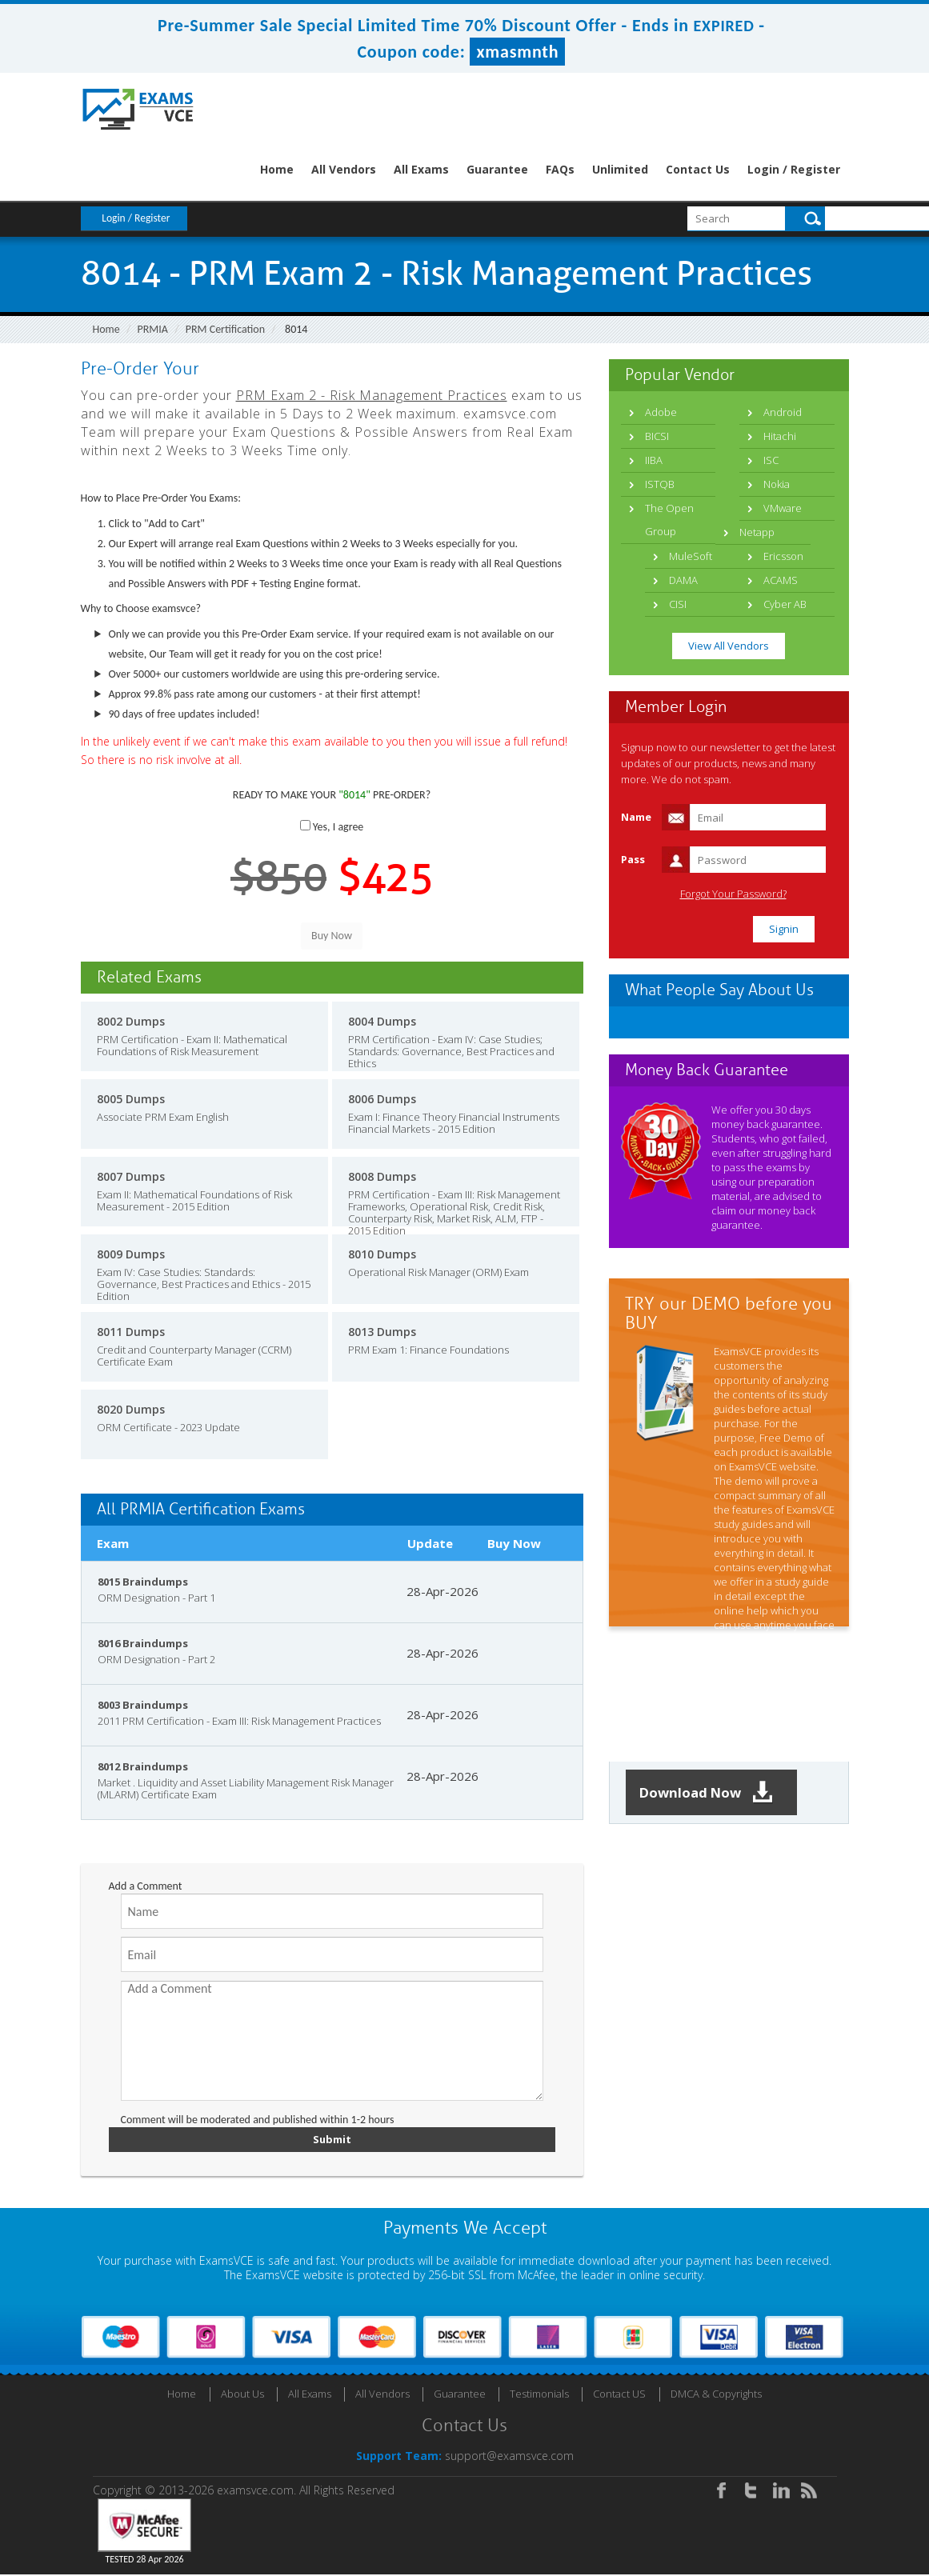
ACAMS (780, 580)
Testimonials (539, 2395)
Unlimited (620, 169)
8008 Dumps (382, 1176)
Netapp (757, 532)
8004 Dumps (382, 1021)
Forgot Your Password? (733, 894)
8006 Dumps (382, 1098)
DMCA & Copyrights (716, 2395)
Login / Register (793, 169)
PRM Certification (225, 329)
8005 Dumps (131, 1098)
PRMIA (153, 329)
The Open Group (669, 519)
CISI (678, 604)
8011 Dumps (131, 1331)
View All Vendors (728, 645)
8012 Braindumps (143, 1766)
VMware (782, 508)
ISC (771, 460)
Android (782, 412)
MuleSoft (690, 556)
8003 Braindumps (143, 1705)
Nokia (776, 484)
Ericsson (783, 556)
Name (636, 817)
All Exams (421, 169)
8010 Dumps (382, 1254)
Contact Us (698, 169)
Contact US (619, 2395)
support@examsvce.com (509, 2457)
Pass (633, 859)
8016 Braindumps (143, 1643)
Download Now (713, 1793)
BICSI (657, 436)
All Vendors (343, 169)
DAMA (683, 580)
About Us (242, 2395)
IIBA (654, 460)
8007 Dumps (131, 1176)
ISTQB (660, 484)
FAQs (560, 169)
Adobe (661, 412)
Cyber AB (785, 604)
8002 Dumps (131, 1021)
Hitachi (779, 436)
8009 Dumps (131, 1254)
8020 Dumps (131, 1409)
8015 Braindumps (143, 1581)
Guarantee (497, 169)
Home (277, 169)
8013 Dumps (382, 1331)
